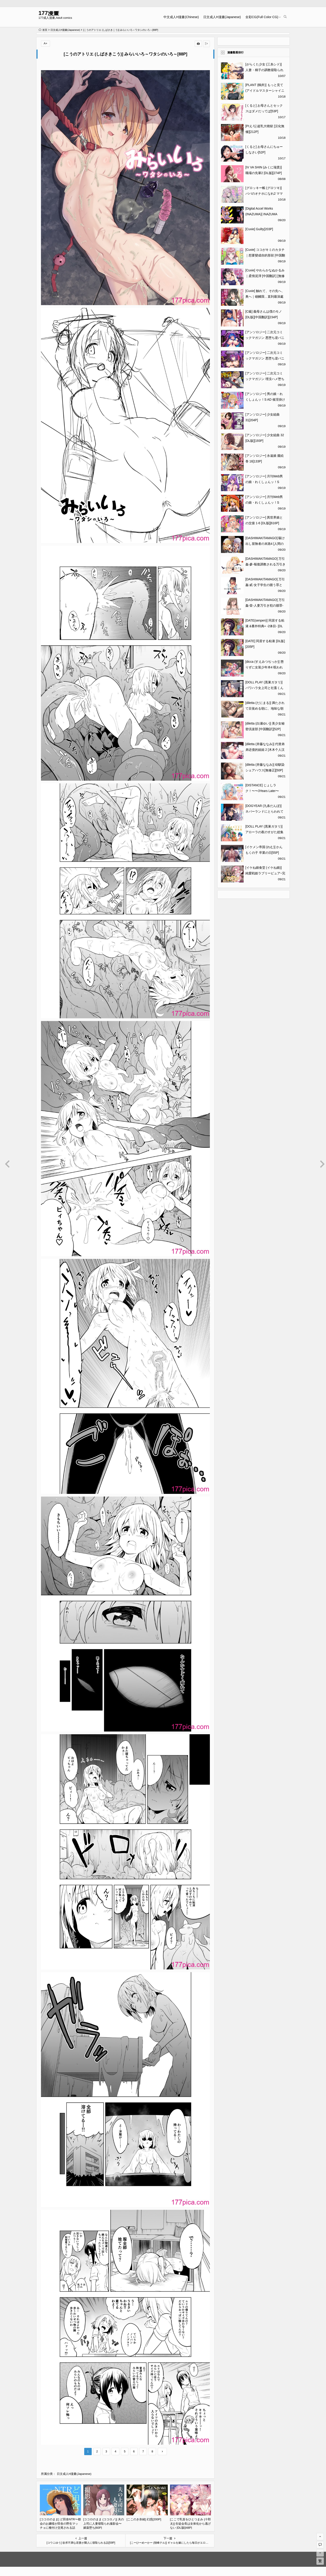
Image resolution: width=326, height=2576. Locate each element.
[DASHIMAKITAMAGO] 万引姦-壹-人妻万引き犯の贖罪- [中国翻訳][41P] (265, 605)
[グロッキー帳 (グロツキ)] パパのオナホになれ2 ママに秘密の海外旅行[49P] (264, 193)
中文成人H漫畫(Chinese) (181, 17)
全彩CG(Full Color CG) (261, 17)
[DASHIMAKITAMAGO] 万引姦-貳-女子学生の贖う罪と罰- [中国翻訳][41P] (265, 584)
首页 (42, 30)
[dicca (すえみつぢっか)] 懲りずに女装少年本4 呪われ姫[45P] (264, 667)
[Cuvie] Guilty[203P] (259, 229)
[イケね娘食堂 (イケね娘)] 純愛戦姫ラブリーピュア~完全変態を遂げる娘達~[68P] (265, 873)
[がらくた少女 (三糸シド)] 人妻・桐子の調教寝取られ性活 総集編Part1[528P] (264, 69)
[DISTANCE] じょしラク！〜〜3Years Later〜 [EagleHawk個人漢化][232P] (265, 790)
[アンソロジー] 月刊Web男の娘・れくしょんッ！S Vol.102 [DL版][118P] (264, 502)
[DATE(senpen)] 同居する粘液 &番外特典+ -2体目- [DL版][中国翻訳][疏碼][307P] (264, 626)
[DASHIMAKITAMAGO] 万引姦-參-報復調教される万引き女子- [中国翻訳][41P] (265, 564)
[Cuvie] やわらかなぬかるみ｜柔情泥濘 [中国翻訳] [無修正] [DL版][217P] (265, 275)
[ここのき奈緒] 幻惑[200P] (144, 2519)
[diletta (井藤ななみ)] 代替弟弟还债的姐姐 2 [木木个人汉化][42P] (265, 749)
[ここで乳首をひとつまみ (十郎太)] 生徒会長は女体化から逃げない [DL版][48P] (190, 2523)
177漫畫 (48, 13)
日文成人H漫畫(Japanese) (222, 17)
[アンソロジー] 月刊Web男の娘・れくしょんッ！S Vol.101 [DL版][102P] (264, 481)
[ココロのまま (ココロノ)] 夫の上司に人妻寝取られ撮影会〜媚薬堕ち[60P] (103, 2523)
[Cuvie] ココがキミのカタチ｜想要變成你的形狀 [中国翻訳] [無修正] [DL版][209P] (265, 255)
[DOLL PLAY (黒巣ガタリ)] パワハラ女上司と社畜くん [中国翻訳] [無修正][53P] (264, 687)
